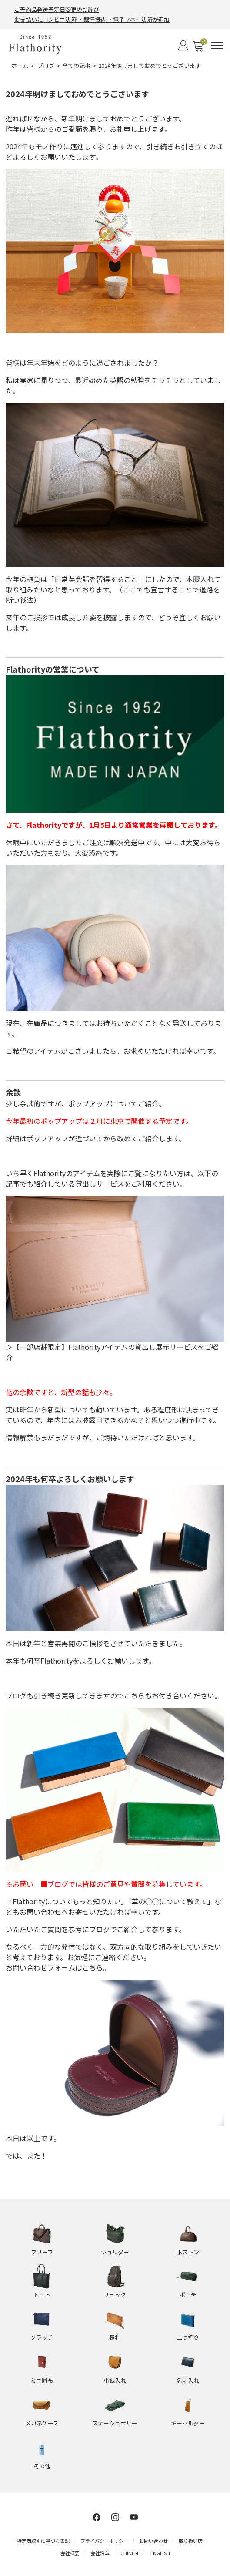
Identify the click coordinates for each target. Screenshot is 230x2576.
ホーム (19, 65)
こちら (92, 1967)
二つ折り (188, 2337)
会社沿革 (100, 2552)
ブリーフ (42, 2252)
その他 (41, 2466)
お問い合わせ (153, 2540)
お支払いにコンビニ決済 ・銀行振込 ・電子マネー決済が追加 (92, 19)
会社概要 (70, 2552)
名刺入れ (188, 2380)
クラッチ (41, 2337)
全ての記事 (76, 65)
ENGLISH (160, 2552)
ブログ (45, 65)
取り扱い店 (191, 2540)
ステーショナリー (114, 2423)
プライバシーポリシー (104, 2540)
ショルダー (115, 2252)
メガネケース (42, 2423)
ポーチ (188, 2294)
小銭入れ (114, 2380)
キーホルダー (188, 2423)
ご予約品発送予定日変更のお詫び (56, 9)
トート (41, 2294)
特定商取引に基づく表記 (43, 2540)
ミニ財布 (41, 2380)
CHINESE (130, 2552)
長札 (114, 2337)
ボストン (188, 2252)
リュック (114, 2294)
